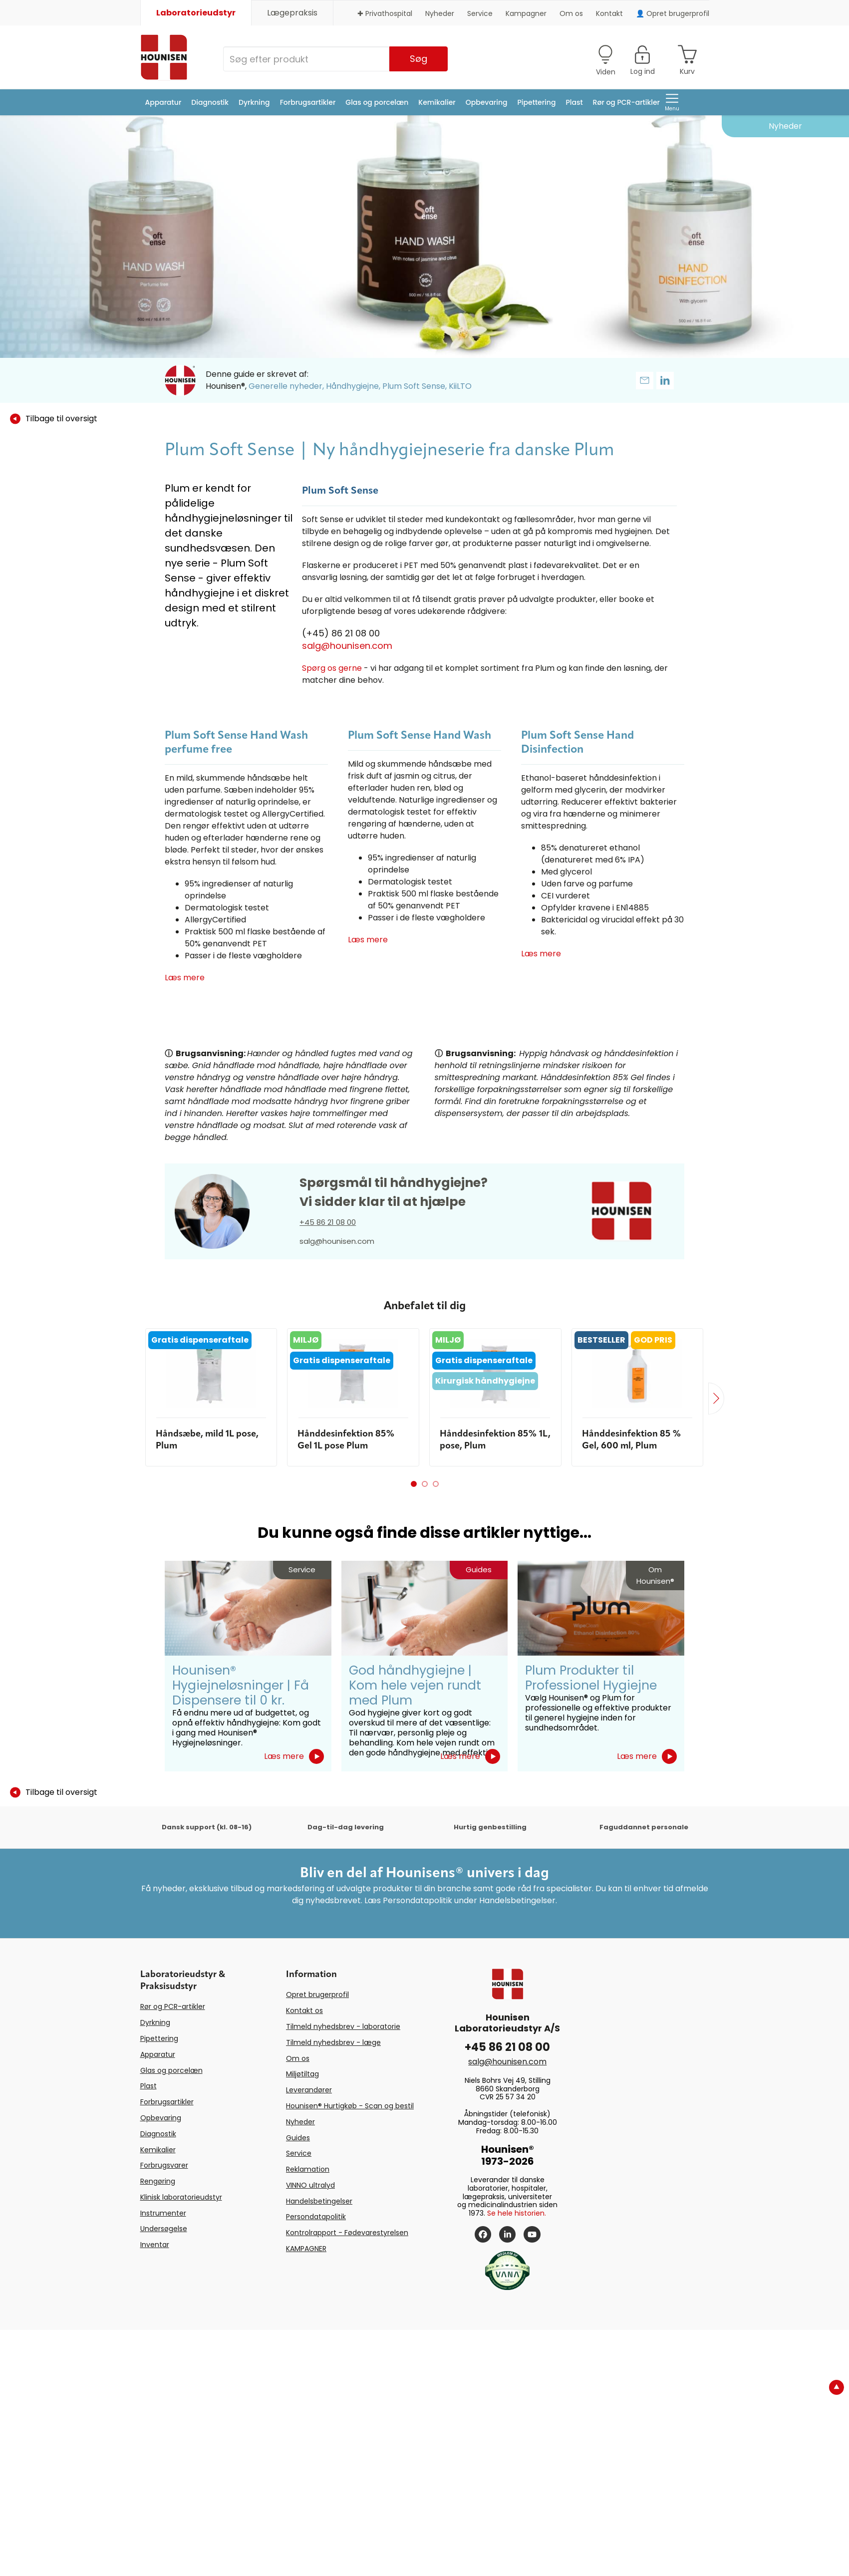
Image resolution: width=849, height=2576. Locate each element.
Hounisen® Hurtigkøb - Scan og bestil (350, 2106)
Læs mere (185, 977)
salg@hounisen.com (347, 645)
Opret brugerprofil (317, 1995)
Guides (298, 2138)
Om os (571, 13)
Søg (418, 58)
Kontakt (609, 13)
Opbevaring (487, 102)
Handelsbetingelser (319, 2201)
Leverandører (309, 2090)
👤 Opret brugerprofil (672, 13)
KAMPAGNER (306, 2249)
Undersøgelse (163, 2229)
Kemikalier (436, 102)
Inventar (154, 2245)
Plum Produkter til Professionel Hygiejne (591, 1678)
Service (480, 13)
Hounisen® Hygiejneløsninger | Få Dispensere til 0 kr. (240, 1685)
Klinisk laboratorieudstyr (181, 2197)
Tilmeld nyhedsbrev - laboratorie (343, 2026)
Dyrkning (254, 102)
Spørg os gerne (332, 668)
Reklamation (307, 2169)
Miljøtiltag (302, 2074)
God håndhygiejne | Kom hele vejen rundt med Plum (415, 1685)
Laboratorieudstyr (196, 12)
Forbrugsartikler (308, 102)
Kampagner (526, 13)
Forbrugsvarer (164, 2165)
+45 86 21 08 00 (327, 1222)
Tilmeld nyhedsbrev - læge (333, 2042)
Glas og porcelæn (376, 102)
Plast (574, 102)
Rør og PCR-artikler (626, 102)
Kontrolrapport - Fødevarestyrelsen (347, 2233)
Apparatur (163, 102)
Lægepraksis (292, 12)
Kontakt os (304, 2010)
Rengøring (157, 2181)
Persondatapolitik (316, 2217)
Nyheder (439, 13)
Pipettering (537, 102)
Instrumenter (163, 2213)
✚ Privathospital (384, 13)
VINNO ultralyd (310, 2185)
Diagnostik (210, 102)
